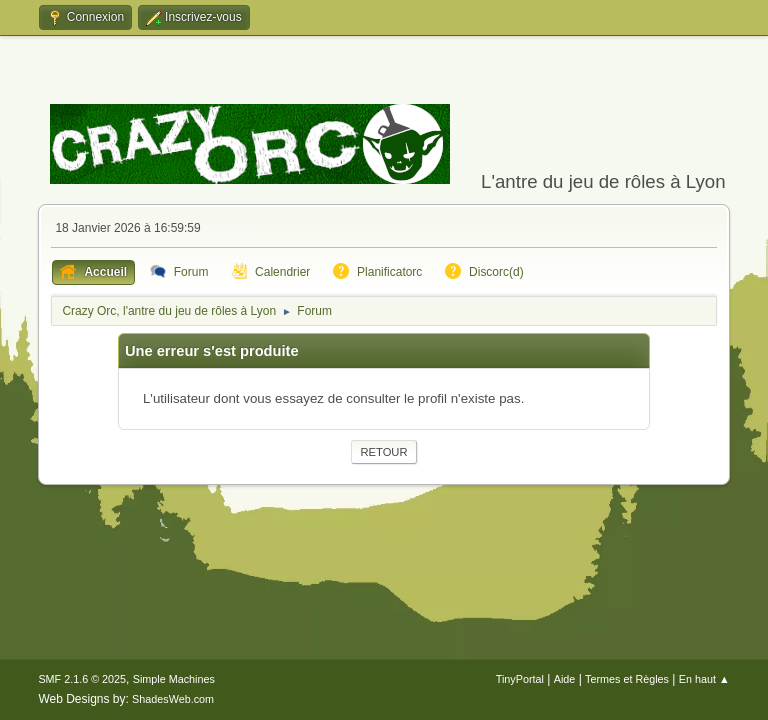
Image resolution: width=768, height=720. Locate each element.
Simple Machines (174, 679)
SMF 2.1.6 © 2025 (82, 679)
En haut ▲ (704, 679)
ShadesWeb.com (173, 699)
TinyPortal (520, 679)
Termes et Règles (627, 679)
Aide (565, 679)
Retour (383, 452)
